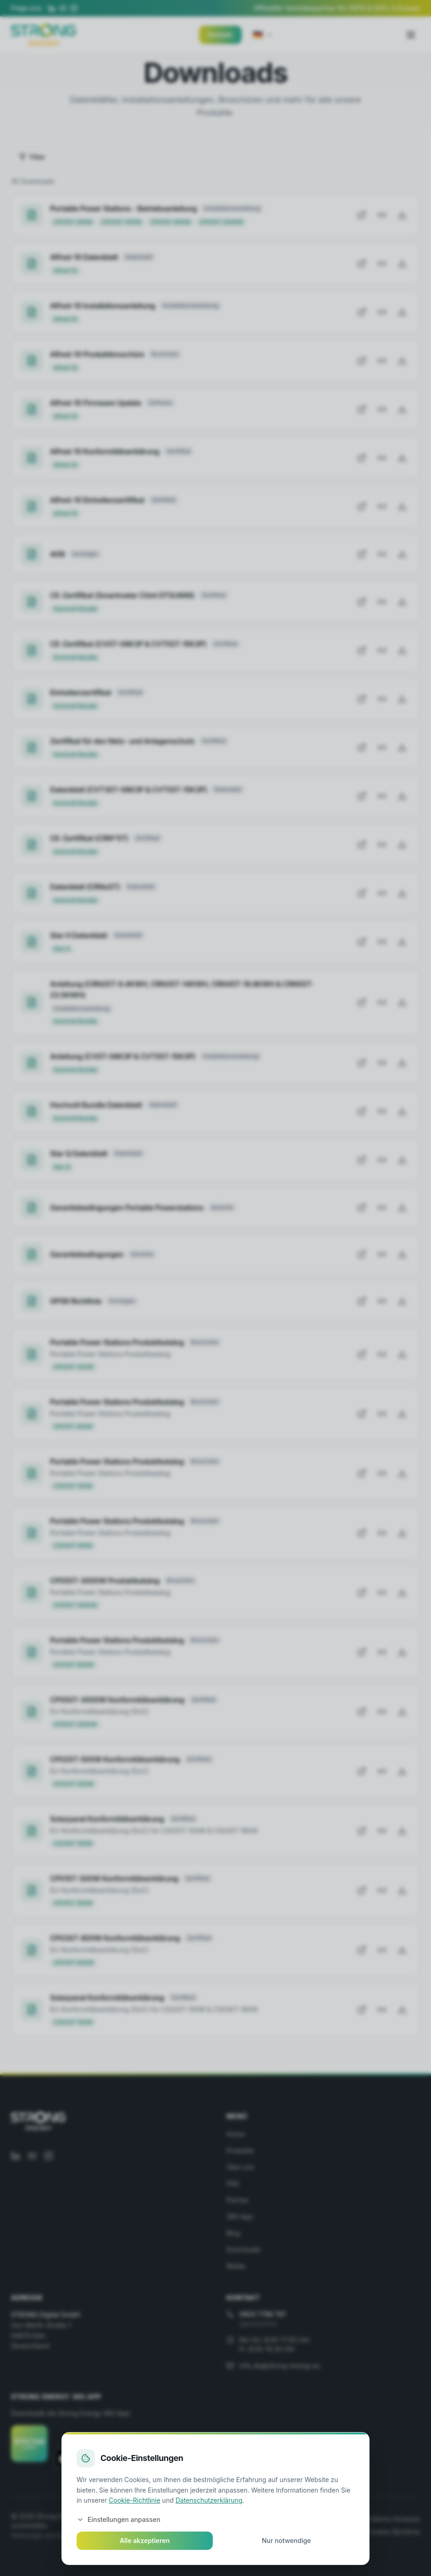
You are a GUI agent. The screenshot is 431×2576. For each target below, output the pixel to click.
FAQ (233, 2183)
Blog (233, 2233)
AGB (264, 2519)
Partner (238, 2200)
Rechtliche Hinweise (389, 2519)
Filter (32, 157)
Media (236, 2266)
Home (235, 2134)
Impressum (181, 2519)
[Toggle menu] (411, 35)
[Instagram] (73, 8)
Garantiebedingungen (315, 2519)
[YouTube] (62, 8)
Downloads (243, 2249)
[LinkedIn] (51, 8)
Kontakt (220, 34)
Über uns (240, 2167)
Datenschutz (228, 2519)
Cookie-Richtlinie (394, 2532)
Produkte (240, 2150)
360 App (240, 2216)
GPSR (348, 2532)
